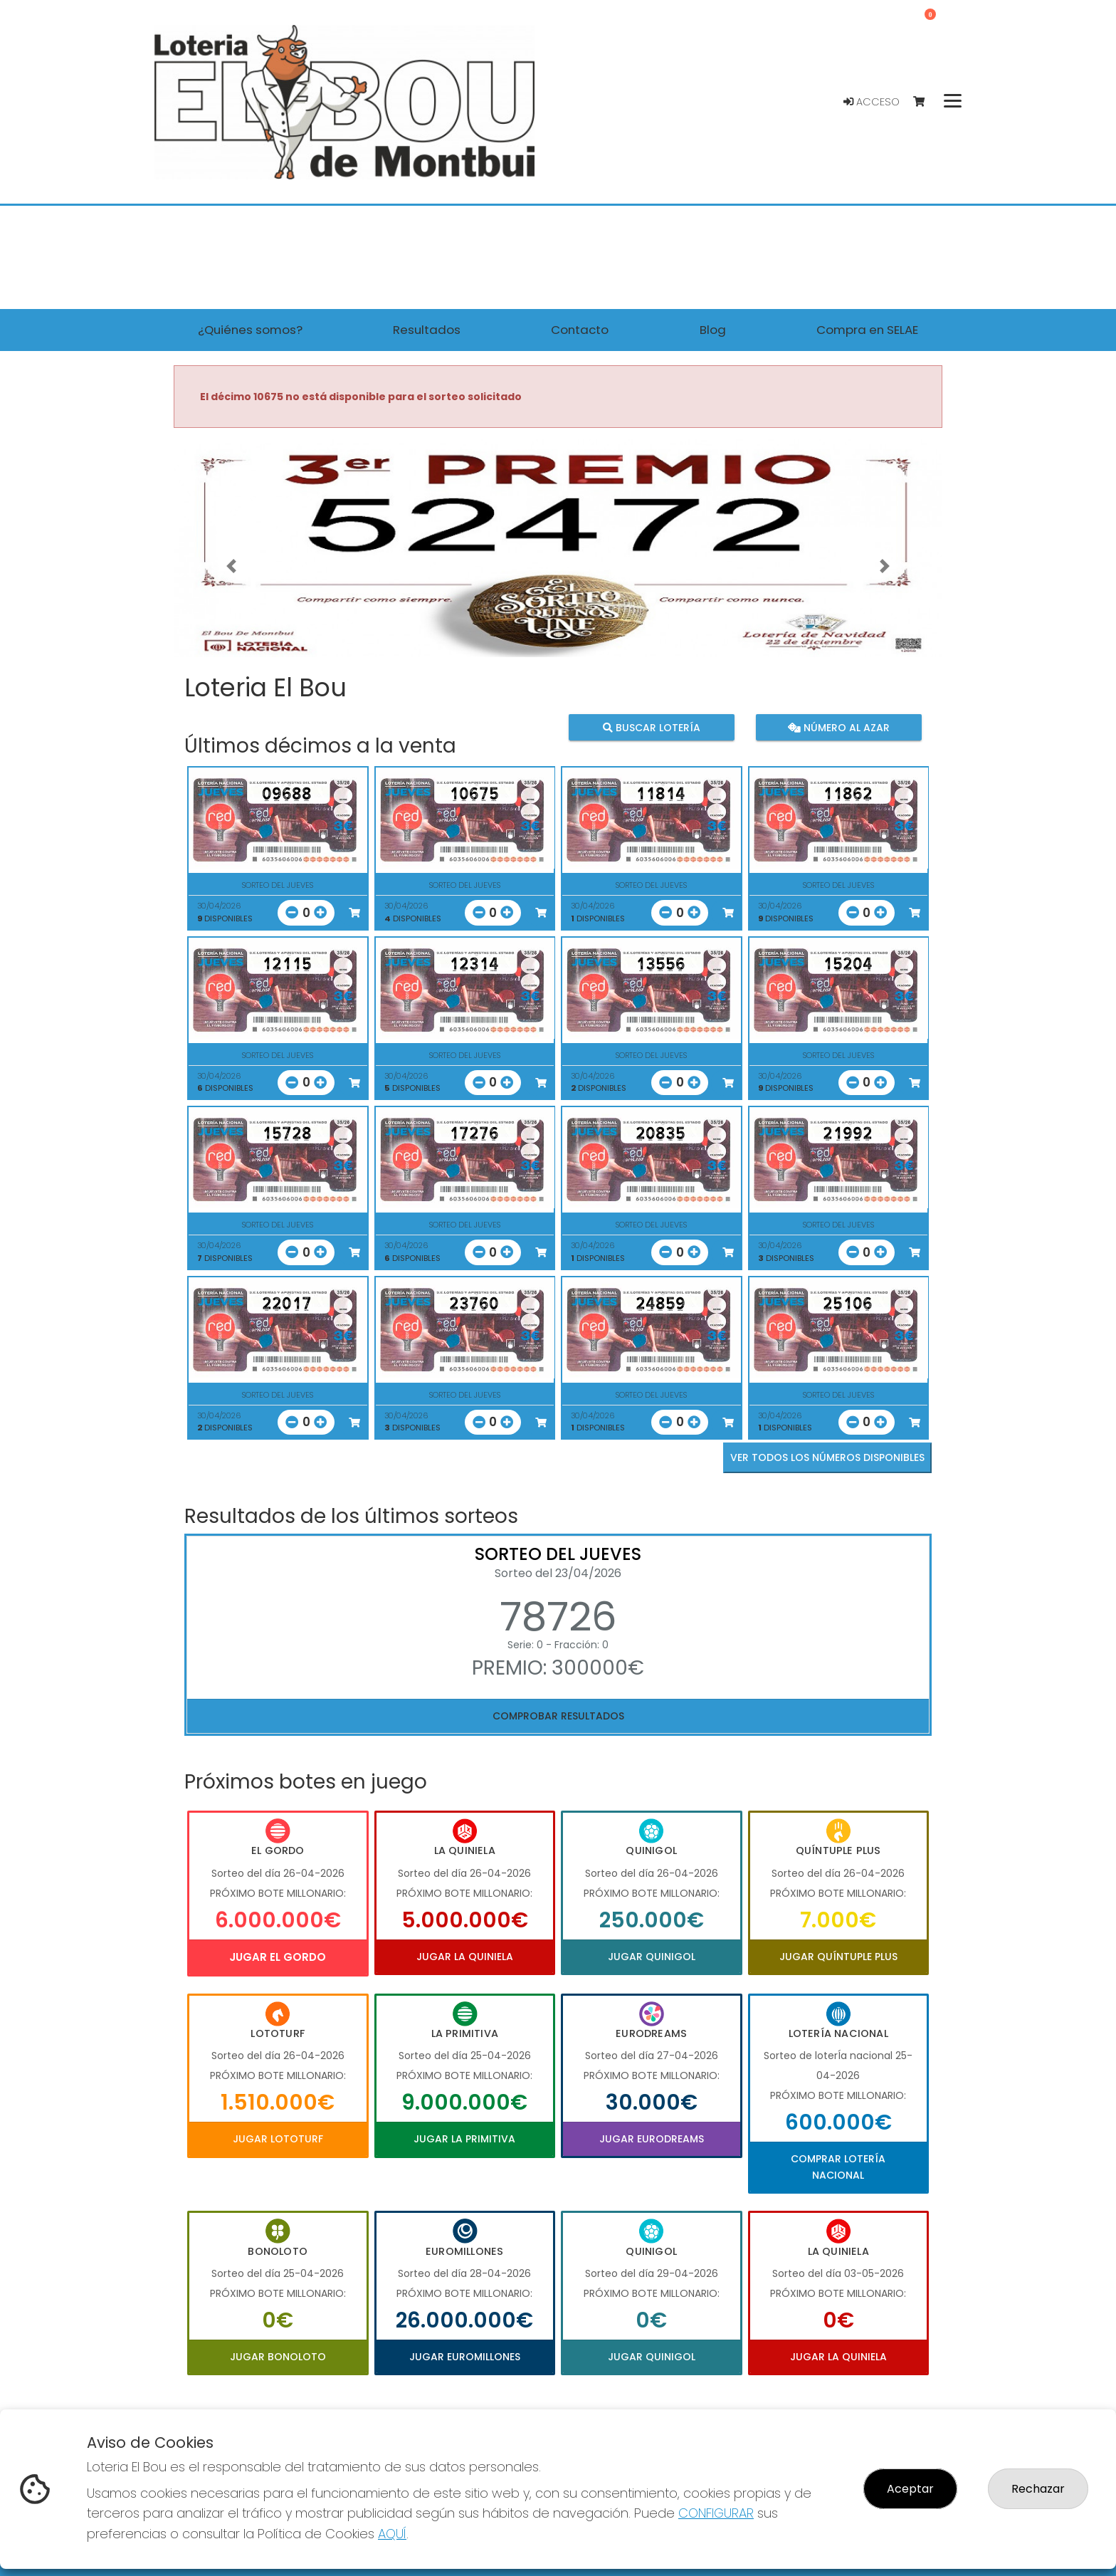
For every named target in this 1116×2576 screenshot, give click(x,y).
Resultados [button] (426, 329)
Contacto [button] (580, 329)
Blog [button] (713, 329)
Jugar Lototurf (278, 2139)
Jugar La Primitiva (464, 2139)
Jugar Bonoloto (278, 2357)
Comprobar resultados (558, 1716)
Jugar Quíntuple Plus (838, 1956)
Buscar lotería (651, 727)
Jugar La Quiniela (464, 1956)
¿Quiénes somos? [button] (250, 329)
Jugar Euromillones (464, 2357)
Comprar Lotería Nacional (838, 2167)
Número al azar (838, 727)
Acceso (871, 102)
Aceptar (910, 2489)
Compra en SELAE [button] (867, 329)
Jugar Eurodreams (651, 2139)
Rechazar (1038, 2489)
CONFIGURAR (716, 2513)
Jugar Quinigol (651, 1956)
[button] (231, 566)
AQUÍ (392, 2534)
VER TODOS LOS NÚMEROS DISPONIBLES (827, 1457)
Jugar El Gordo (277, 1956)
